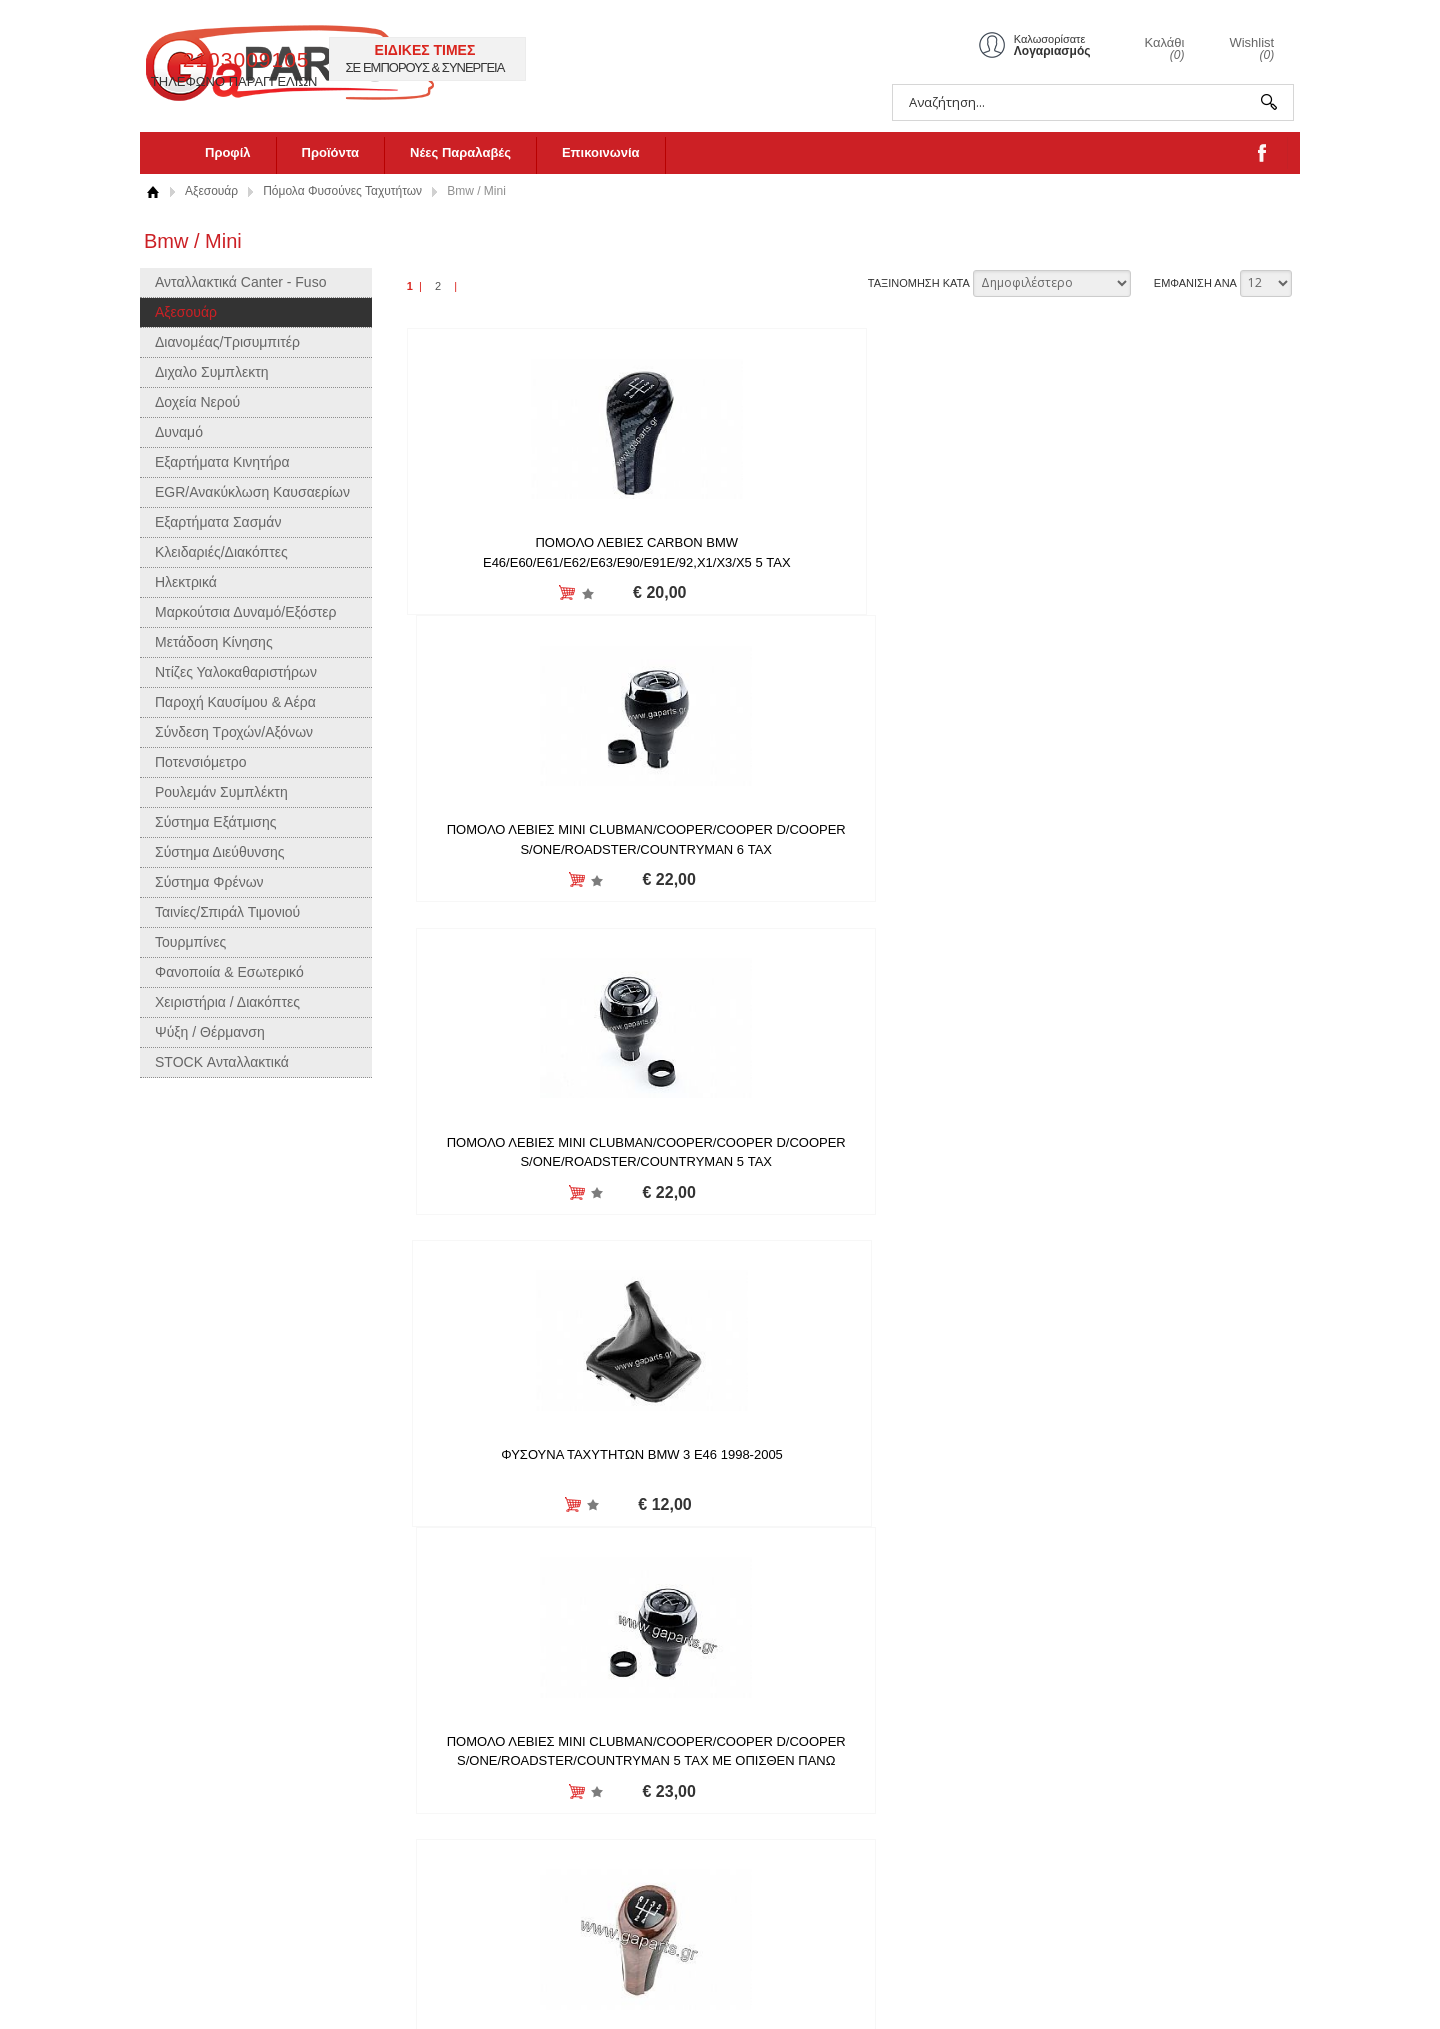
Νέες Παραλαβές (460, 152)
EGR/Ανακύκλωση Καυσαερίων (252, 492)
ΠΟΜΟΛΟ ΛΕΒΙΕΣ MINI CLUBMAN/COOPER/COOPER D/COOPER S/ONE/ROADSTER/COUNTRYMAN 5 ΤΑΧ (1146, 562)
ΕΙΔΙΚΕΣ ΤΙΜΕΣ (767, 50)
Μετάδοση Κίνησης (214, 642)
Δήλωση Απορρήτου (445, 1838)
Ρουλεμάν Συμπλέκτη (221, 792)
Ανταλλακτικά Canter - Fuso (240, 282)
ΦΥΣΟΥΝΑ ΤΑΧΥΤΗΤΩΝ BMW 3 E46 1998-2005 (550, 865)
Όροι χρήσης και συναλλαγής (471, 1861)
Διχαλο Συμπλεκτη (212, 372)
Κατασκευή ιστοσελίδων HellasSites (1226, 1985)
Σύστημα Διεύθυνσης (220, 852)
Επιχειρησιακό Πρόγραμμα (464, 1930)
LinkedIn (648, 1844)
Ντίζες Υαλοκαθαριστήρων (236, 672)
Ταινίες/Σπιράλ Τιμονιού (227, 912)
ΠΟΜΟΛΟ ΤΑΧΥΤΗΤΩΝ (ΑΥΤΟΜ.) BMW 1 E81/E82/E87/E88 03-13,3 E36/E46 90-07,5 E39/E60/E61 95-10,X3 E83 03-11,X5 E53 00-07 (1147, 1208)
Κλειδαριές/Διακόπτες (221, 552)
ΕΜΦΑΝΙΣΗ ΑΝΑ (1195, 283)
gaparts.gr (317, 60)
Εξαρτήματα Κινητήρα (222, 462)
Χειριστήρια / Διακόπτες (227, 1002)
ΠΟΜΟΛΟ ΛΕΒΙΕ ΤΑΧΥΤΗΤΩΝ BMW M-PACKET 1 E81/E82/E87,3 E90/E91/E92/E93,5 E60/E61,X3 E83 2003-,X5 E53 (549, 1208)
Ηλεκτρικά (186, 582)
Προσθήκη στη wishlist (500, 593)
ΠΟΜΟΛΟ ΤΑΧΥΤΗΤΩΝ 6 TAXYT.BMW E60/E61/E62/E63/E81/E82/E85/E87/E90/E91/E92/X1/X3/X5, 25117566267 (584, 1531)
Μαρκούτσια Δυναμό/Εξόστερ (246, 612)
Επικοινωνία (601, 152)
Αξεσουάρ (211, 191)
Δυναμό (179, 432)
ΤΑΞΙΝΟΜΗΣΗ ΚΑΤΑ (919, 283)
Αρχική (152, 191)
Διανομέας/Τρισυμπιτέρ (227, 342)
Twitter (643, 1821)
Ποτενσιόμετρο (201, 762)
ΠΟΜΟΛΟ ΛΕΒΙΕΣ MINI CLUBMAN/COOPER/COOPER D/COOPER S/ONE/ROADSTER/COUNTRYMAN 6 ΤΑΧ (848, 562)
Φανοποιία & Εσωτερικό (229, 972)
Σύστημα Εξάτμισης (216, 822)
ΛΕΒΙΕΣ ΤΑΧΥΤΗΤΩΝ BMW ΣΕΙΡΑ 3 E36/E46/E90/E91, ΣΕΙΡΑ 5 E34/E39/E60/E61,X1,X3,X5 (1146, 885)
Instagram (653, 1775)
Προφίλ (228, 152)
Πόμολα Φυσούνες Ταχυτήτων (342, 191)
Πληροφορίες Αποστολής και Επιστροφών (469, 1807)
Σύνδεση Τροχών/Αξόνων (234, 732)
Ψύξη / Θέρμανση (210, 1032)
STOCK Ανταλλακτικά (222, 1062)
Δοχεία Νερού (197, 402)
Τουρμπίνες (190, 942)
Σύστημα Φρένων (209, 882)
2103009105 (588, 59)
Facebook (652, 1798)
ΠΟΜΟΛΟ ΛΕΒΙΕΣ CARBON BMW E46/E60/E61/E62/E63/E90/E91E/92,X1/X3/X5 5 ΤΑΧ (550, 562)
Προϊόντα (331, 152)
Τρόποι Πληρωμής (440, 1884)
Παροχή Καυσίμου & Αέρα (235, 702)
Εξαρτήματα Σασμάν (218, 522)
